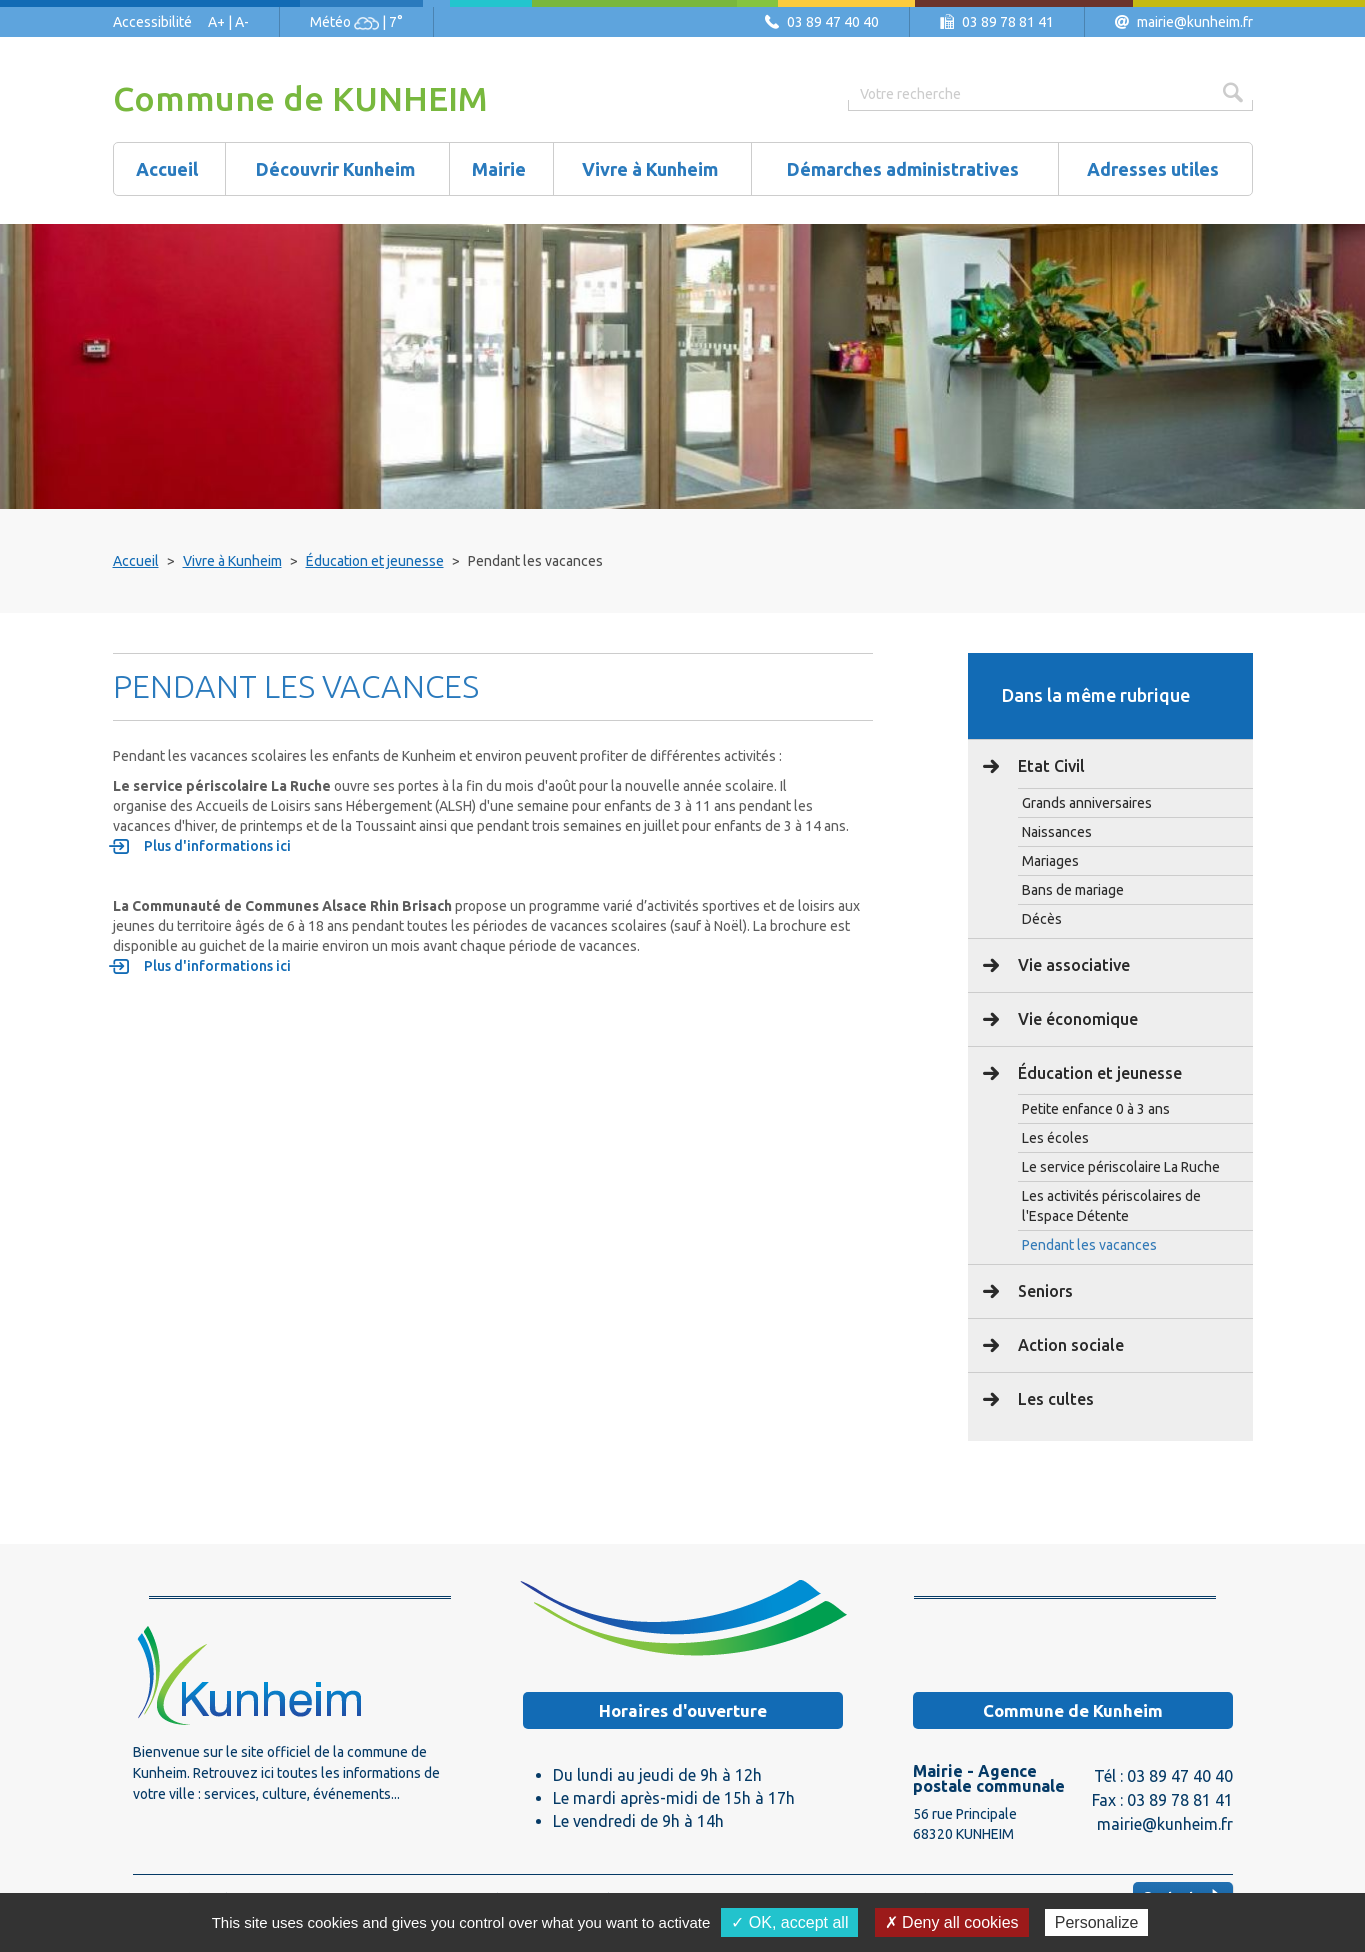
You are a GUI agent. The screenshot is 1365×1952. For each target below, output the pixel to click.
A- (242, 22)
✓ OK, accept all (789, 1922)
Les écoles (1055, 1138)
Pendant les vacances (1089, 1245)
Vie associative (1072, 965)
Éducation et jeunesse (375, 561)
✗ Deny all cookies (952, 1922)
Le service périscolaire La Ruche (1121, 1167)
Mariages (1050, 861)
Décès (1042, 919)
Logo (248, 1675)
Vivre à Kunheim (232, 561)
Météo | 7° (356, 22)
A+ (216, 22)
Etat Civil (1049, 766)
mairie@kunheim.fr (1195, 22)
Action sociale (1069, 1345)
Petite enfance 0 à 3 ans (1096, 1109)
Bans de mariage (1073, 890)
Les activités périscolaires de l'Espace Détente (1111, 1206)
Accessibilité (152, 22)
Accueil (136, 561)
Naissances (1057, 832)
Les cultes (1054, 1399)
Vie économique (1076, 1019)
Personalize (1097, 1922)
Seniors (1043, 1291)
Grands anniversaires (1087, 803)
